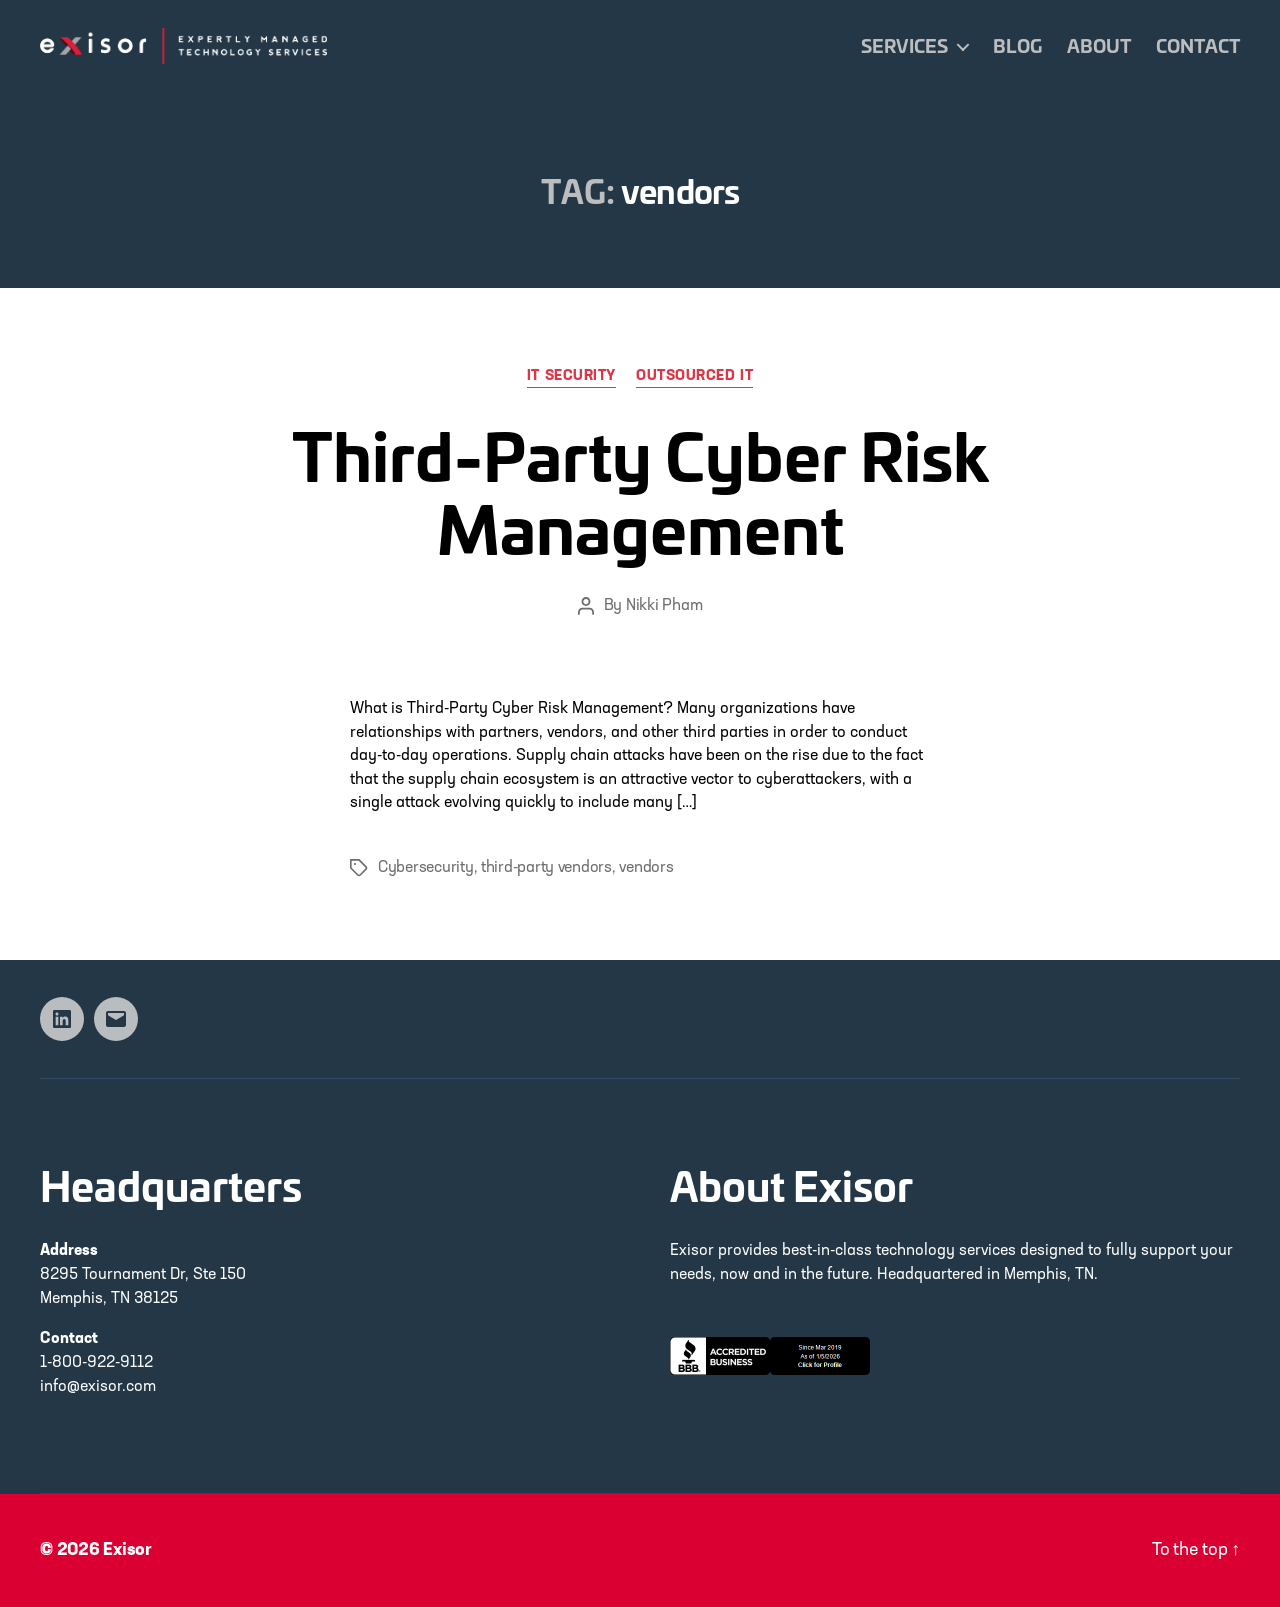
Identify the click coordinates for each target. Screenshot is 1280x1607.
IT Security (571, 376)
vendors (646, 868)
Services (904, 46)
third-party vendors (546, 868)
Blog (1017, 46)
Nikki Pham (664, 606)
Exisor (127, 1550)
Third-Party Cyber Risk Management (640, 490)
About (1099, 46)
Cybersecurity (426, 868)
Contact (1198, 46)
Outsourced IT (694, 376)
